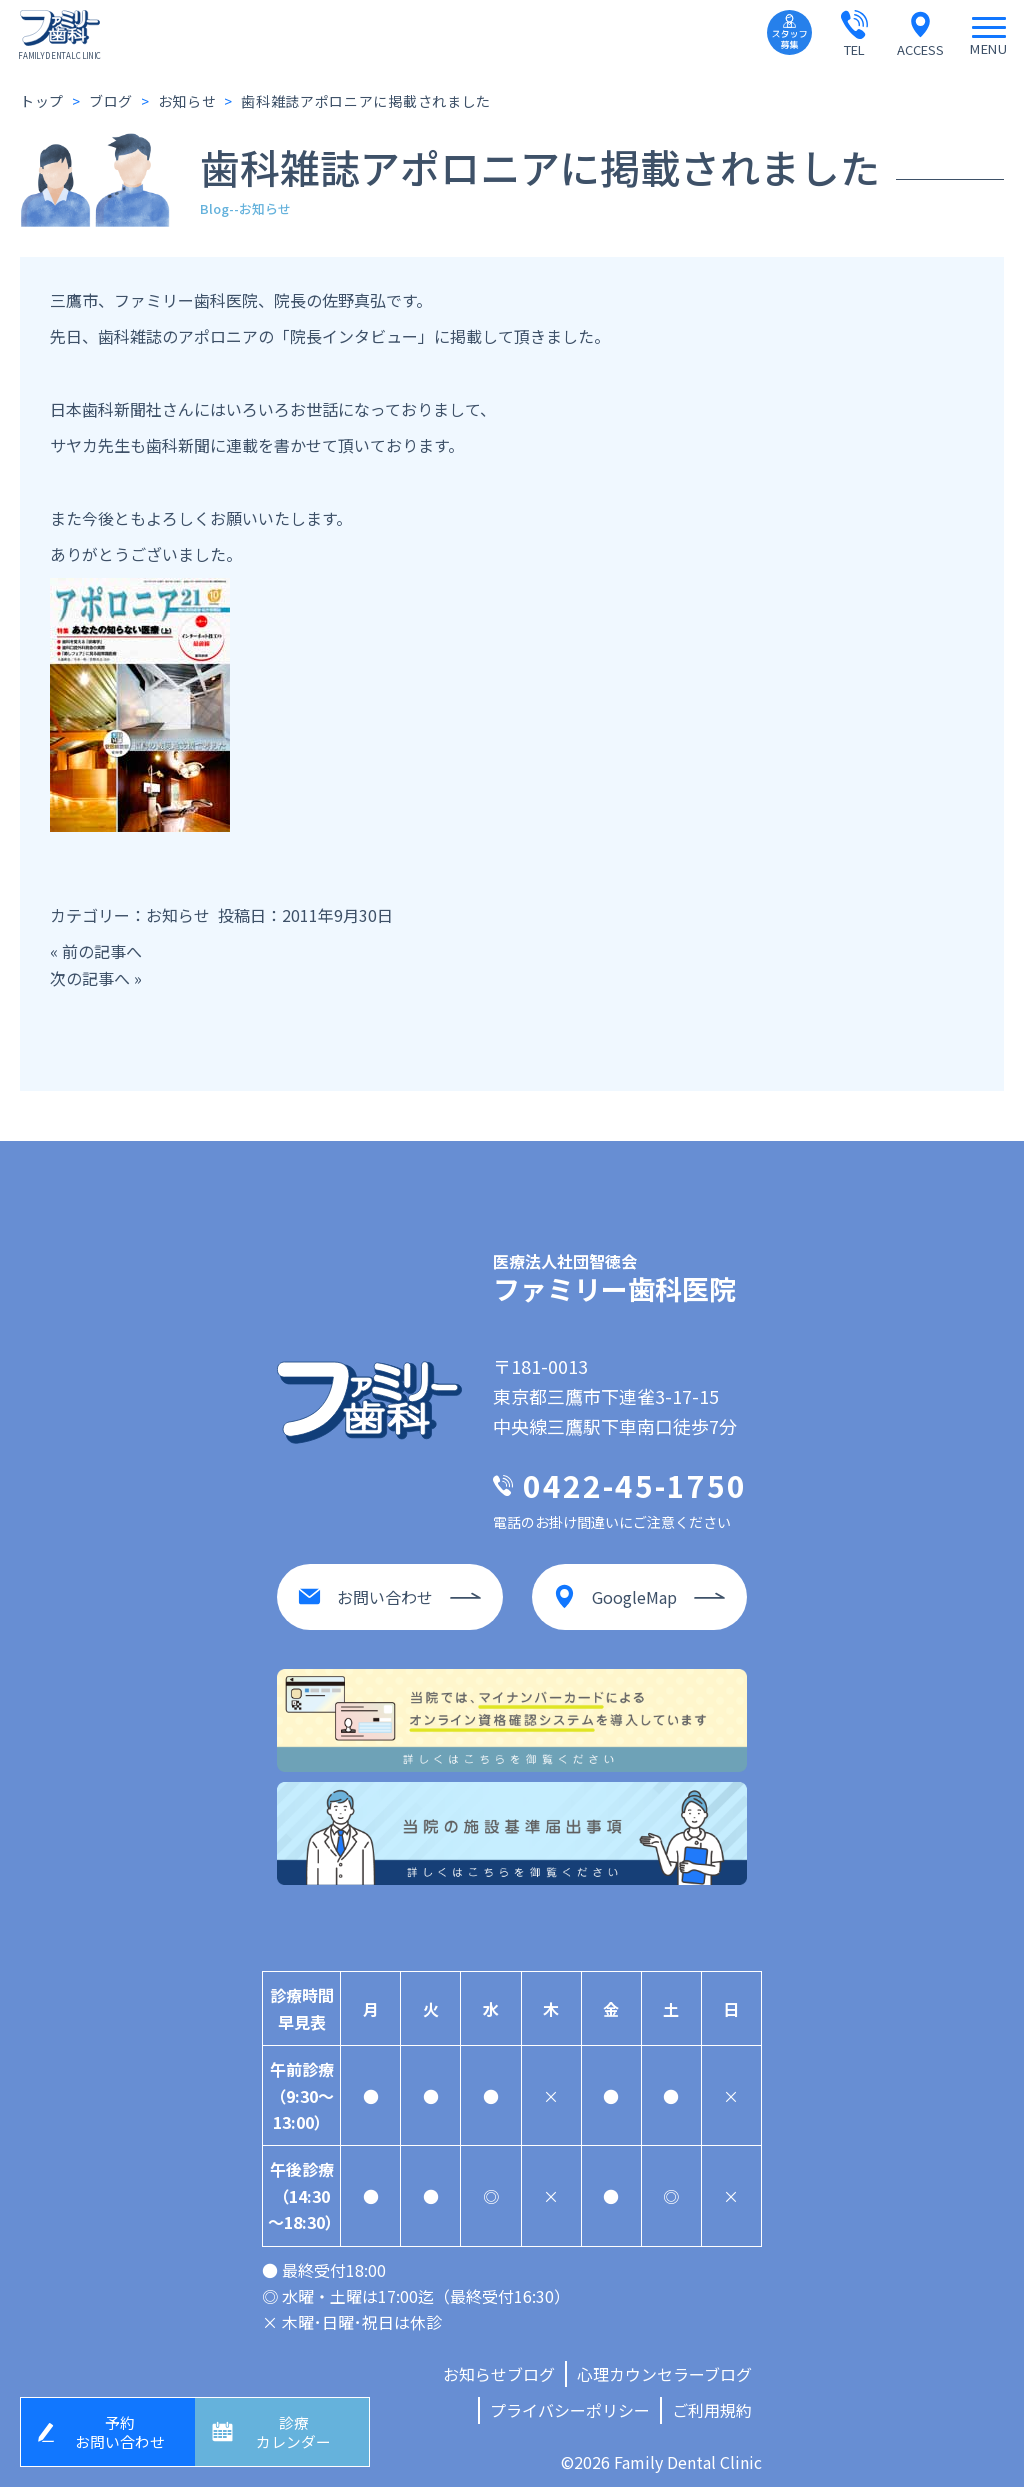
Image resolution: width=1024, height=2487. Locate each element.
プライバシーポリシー (570, 2402)
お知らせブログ (499, 2365)
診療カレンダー (297, 2429)
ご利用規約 (712, 2402)
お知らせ (178, 915)
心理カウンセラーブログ (664, 2365)
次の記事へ (90, 978)
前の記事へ (102, 951)
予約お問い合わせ (123, 2429)
